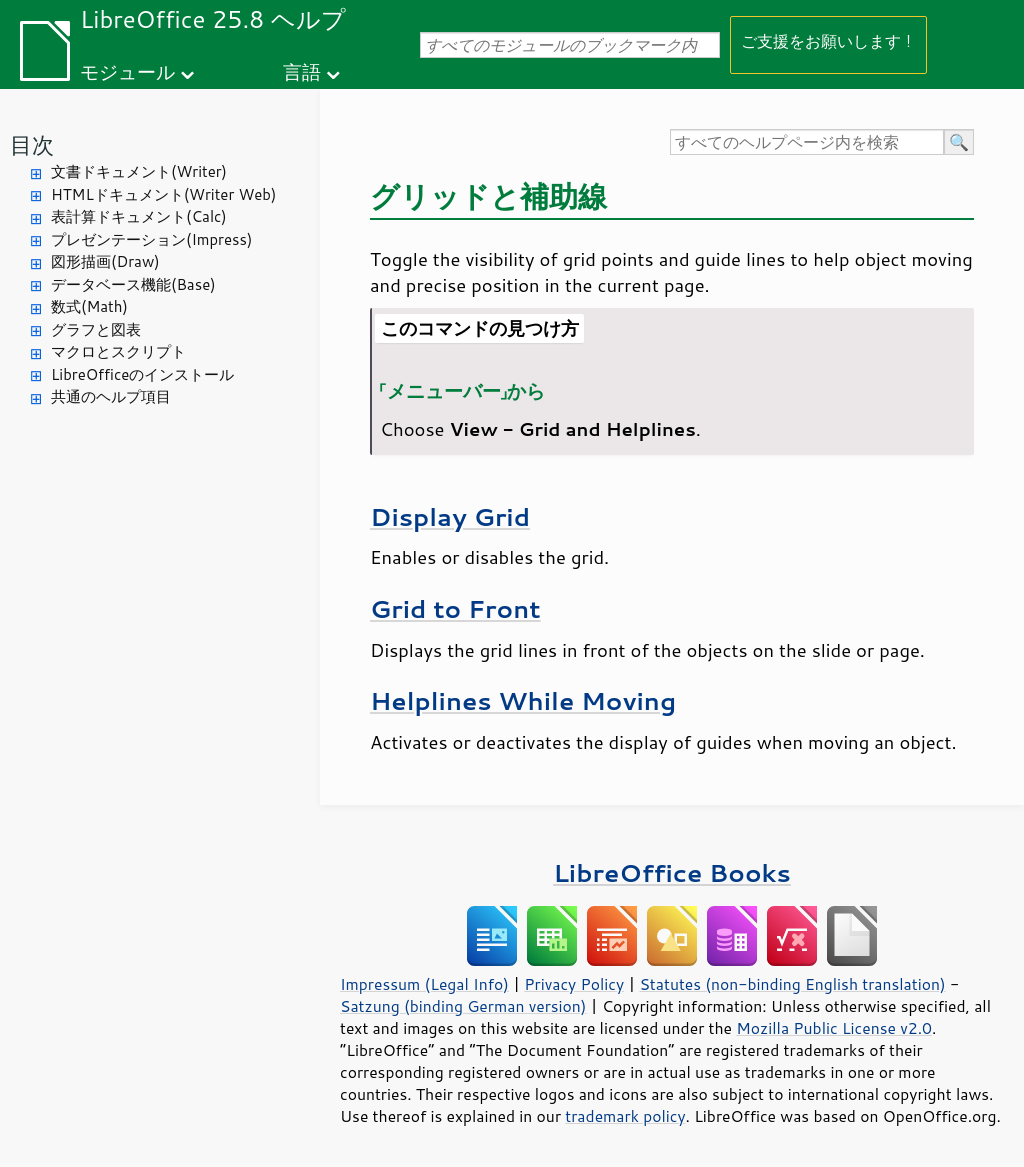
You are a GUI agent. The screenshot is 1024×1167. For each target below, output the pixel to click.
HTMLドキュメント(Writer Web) (163, 194)
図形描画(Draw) (105, 261)
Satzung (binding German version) (463, 1006)
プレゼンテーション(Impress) (151, 239)
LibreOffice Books (672, 872)
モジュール (127, 71)
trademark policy (625, 1116)
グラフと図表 (96, 329)
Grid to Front (455, 608)
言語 (302, 71)
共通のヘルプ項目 (111, 396)
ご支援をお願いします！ (828, 40)
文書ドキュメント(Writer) (139, 171)
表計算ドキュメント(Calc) (139, 216)
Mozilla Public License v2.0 (834, 1028)
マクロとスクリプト (118, 351)
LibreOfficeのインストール (142, 374)
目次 (32, 144)
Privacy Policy (574, 984)
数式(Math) (89, 306)
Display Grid (450, 516)
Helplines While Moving (523, 700)
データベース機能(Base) (133, 284)
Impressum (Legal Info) (424, 984)
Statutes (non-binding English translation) (792, 984)
